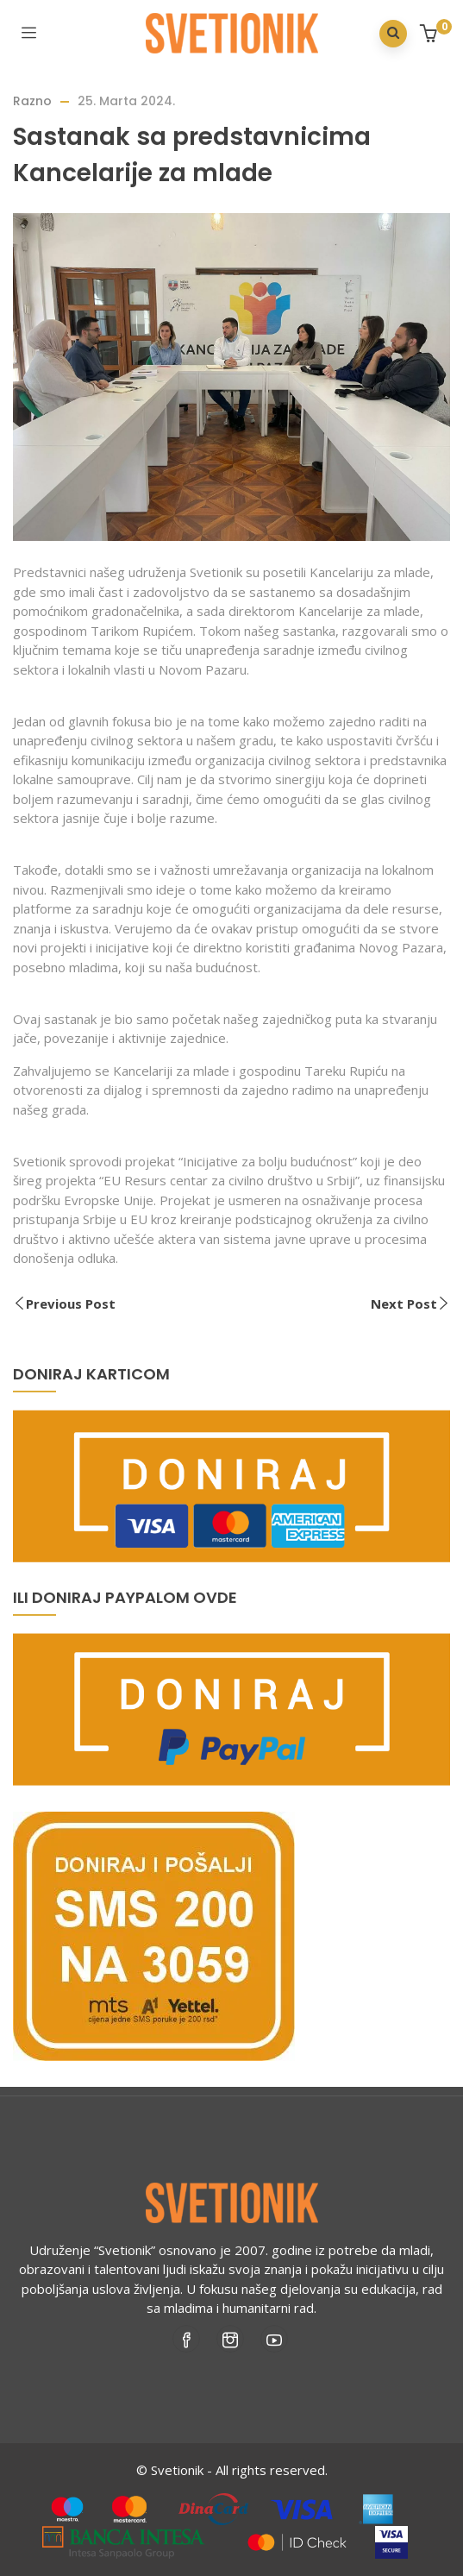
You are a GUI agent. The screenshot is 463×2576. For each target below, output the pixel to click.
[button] (430, 35)
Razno (32, 101)
